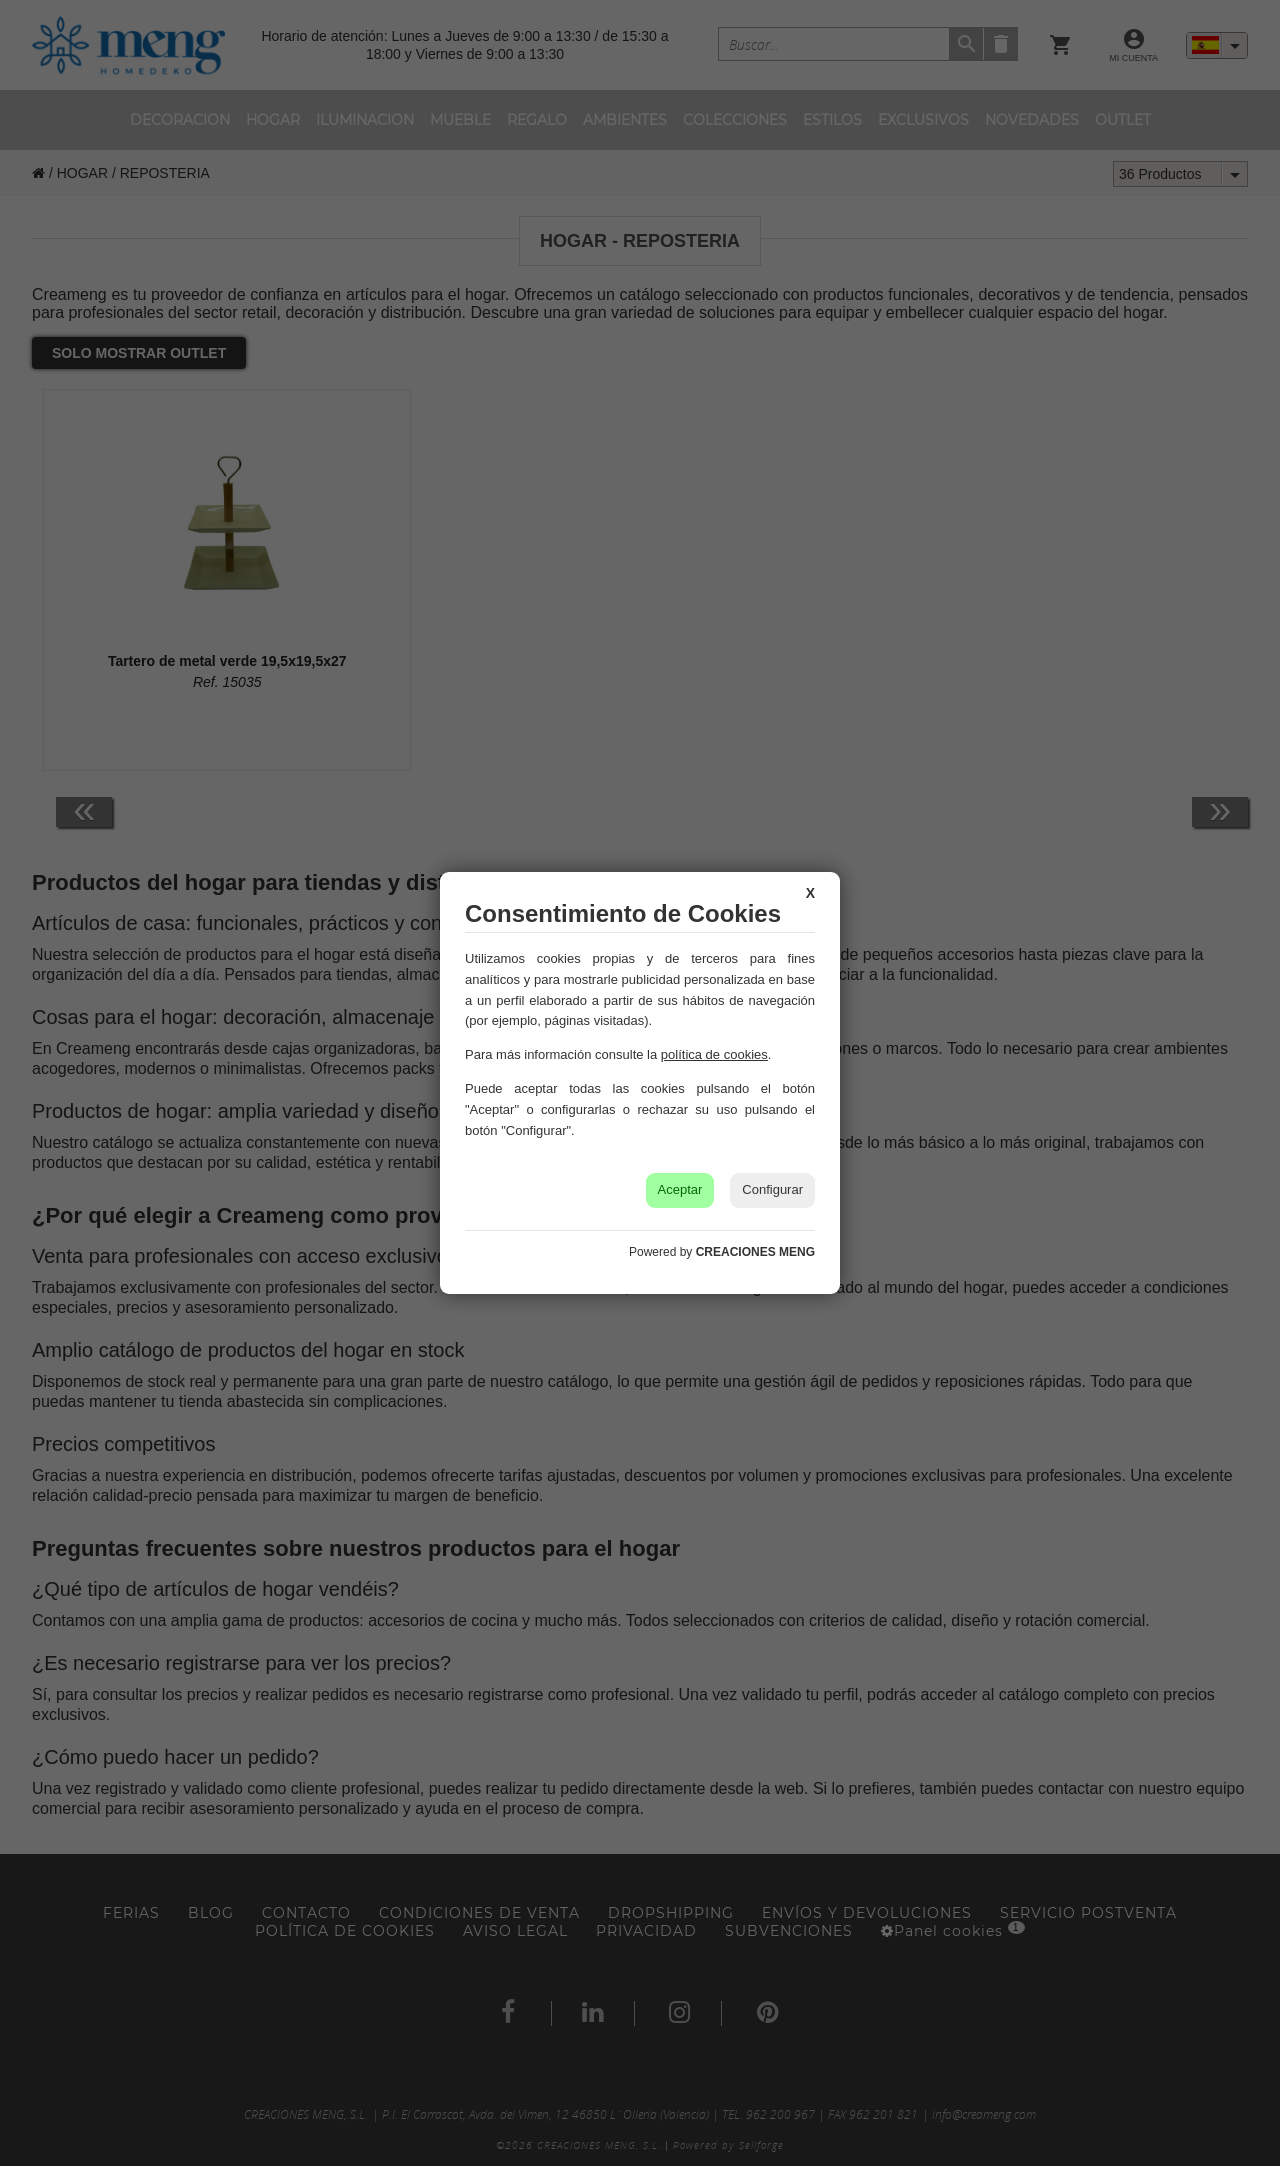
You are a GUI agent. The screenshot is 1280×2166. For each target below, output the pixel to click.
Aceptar (680, 1189)
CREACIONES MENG (755, 1252)
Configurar (772, 1189)
